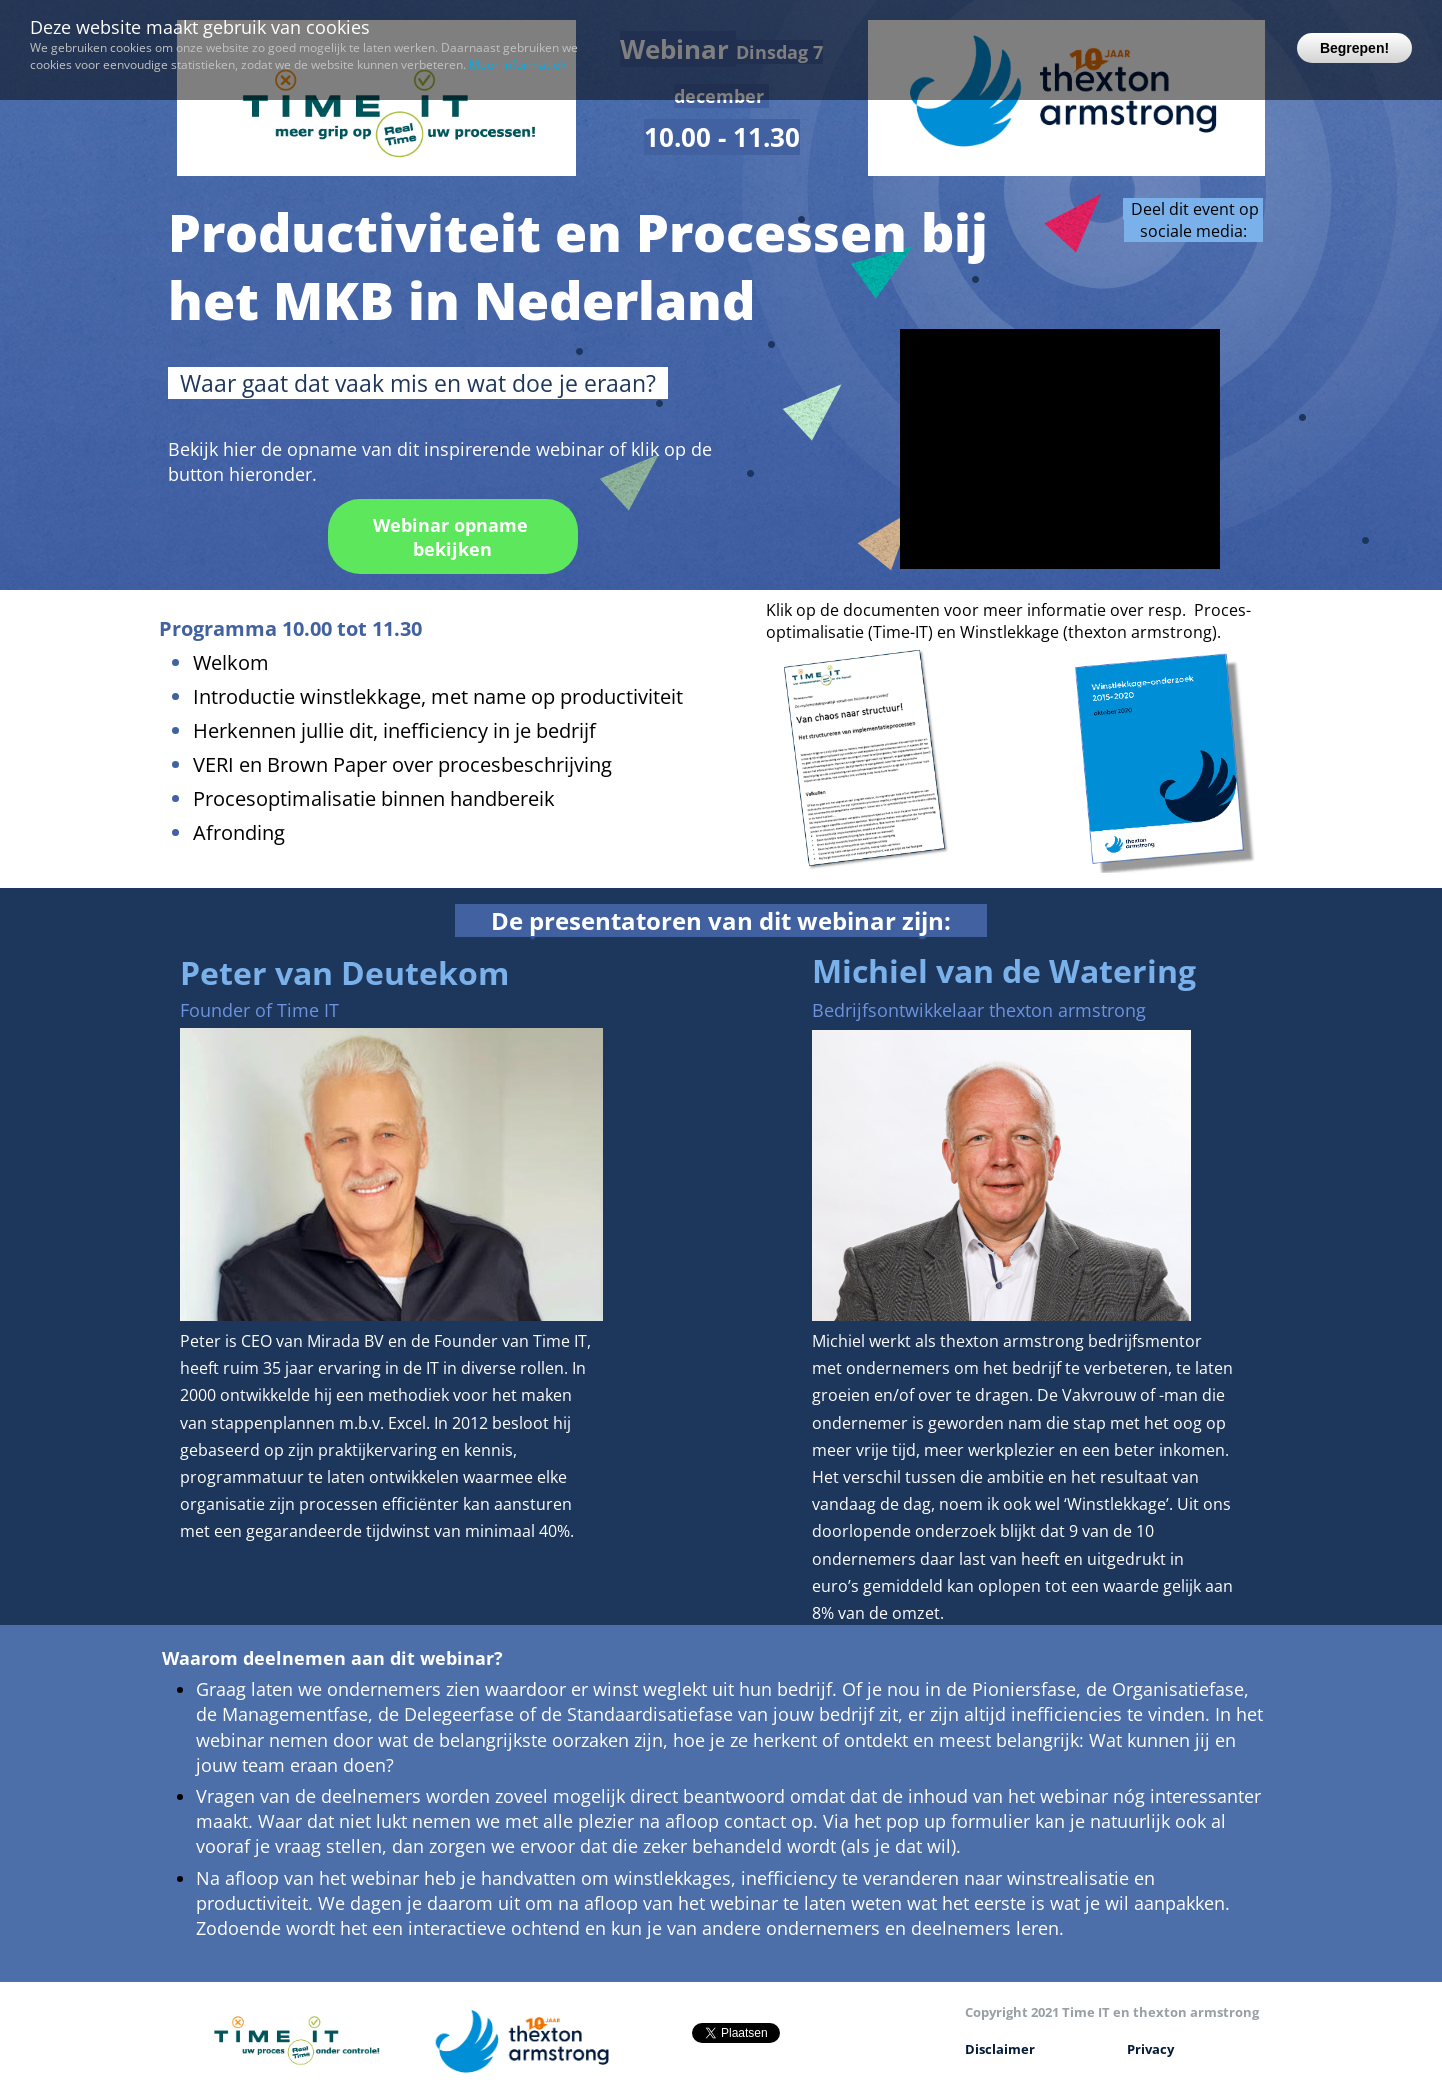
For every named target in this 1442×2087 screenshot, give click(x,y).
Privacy (1150, 2049)
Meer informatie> (518, 64)
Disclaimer (1000, 2049)
